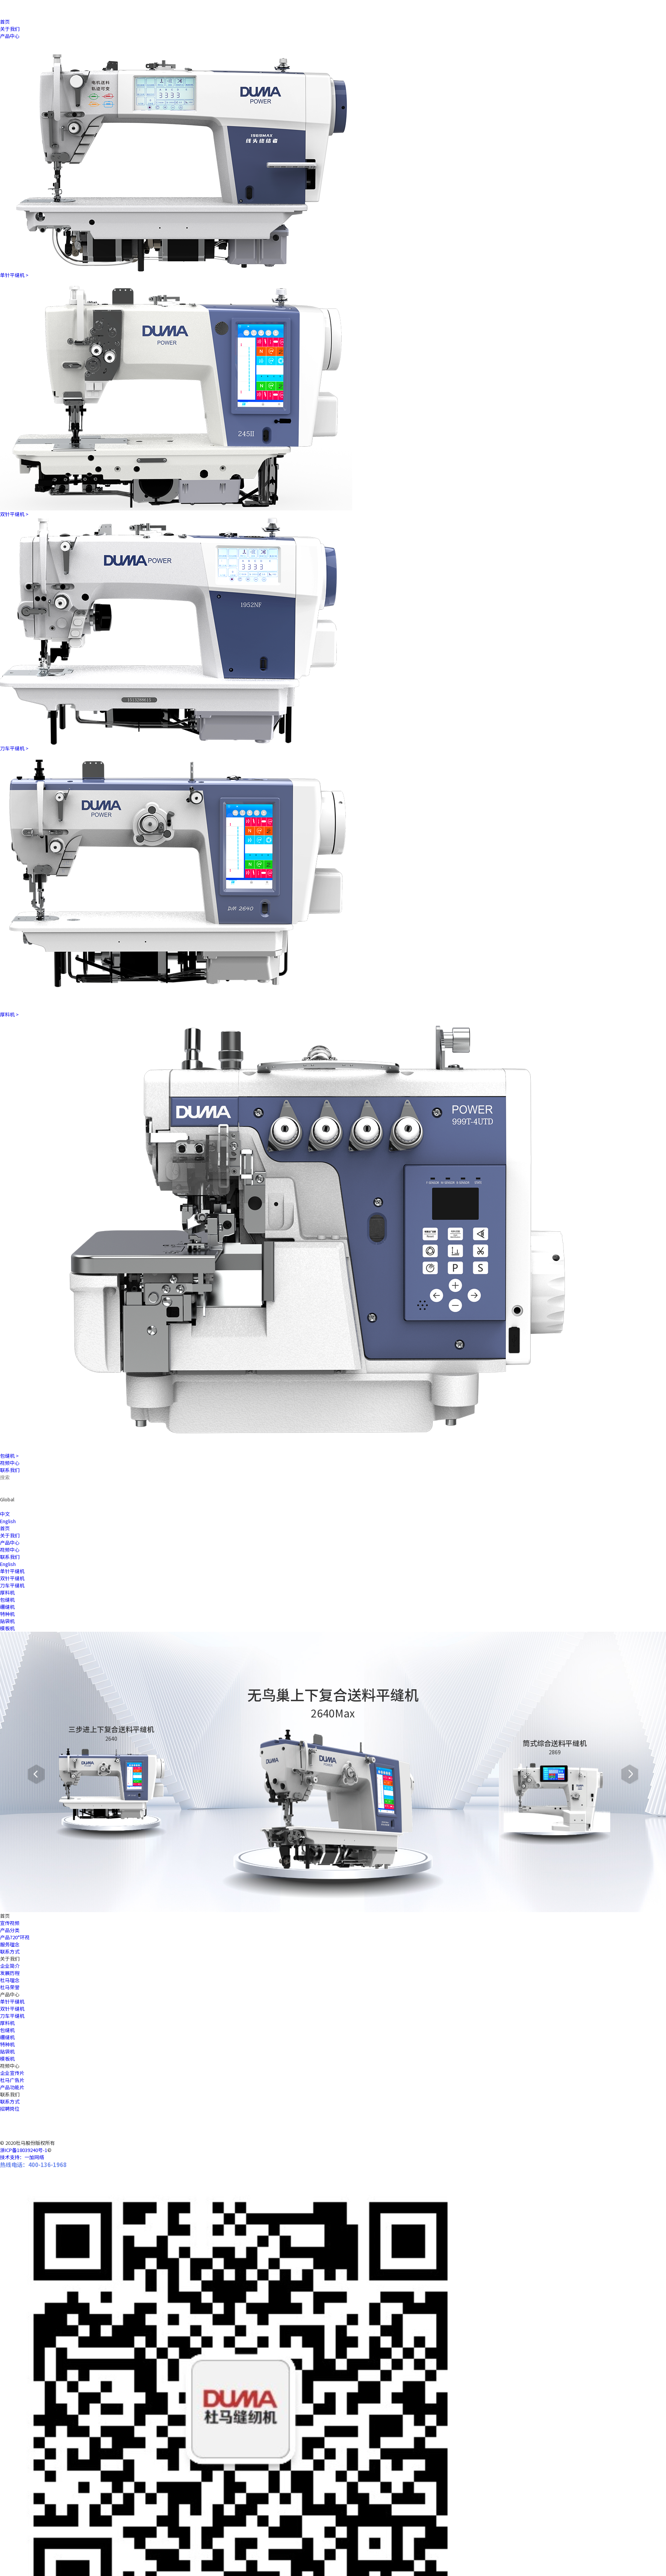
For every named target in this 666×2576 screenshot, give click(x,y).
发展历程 (10, 1972)
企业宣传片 (12, 2072)
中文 (5, 1513)
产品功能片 (12, 2087)
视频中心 (10, 1462)
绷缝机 (7, 2037)
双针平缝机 (12, 2008)
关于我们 (10, 28)
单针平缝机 (12, 2001)
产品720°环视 (15, 1937)
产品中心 (10, 35)
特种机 (7, 2044)
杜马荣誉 (10, 1987)
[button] (36, 1774)
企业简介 (10, 1965)
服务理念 (10, 1944)
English (8, 1521)
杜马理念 (10, 1980)
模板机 (7, 2058)
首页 (5, 21)
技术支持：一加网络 (22, 2157)
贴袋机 (7, 2051)
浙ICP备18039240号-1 (23, 2149)
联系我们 (10, 1470)
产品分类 (10, 1930)
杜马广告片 (12, 2080)
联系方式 (10, 1951)
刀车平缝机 (12, 2015)
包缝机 (7, 2030)
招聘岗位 (10, 2108)
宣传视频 (10, 1922)
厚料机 (7, 2022)
